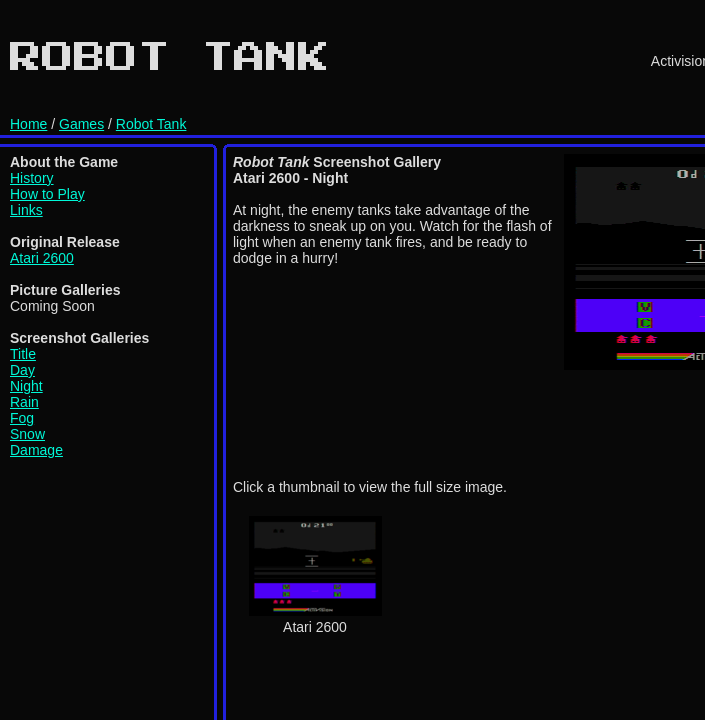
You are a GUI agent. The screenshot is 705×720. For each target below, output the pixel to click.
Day (22, 370)
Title (23, 354)
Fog (22, 418)
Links (26, 210)
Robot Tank (151, 124)
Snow (27, 434)
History (32, 178)
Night (26, 386)
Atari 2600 (42, 258)
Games (81, 124)
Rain (24, 402)
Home (28, 124)
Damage (36, 450)
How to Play (47, 194)
